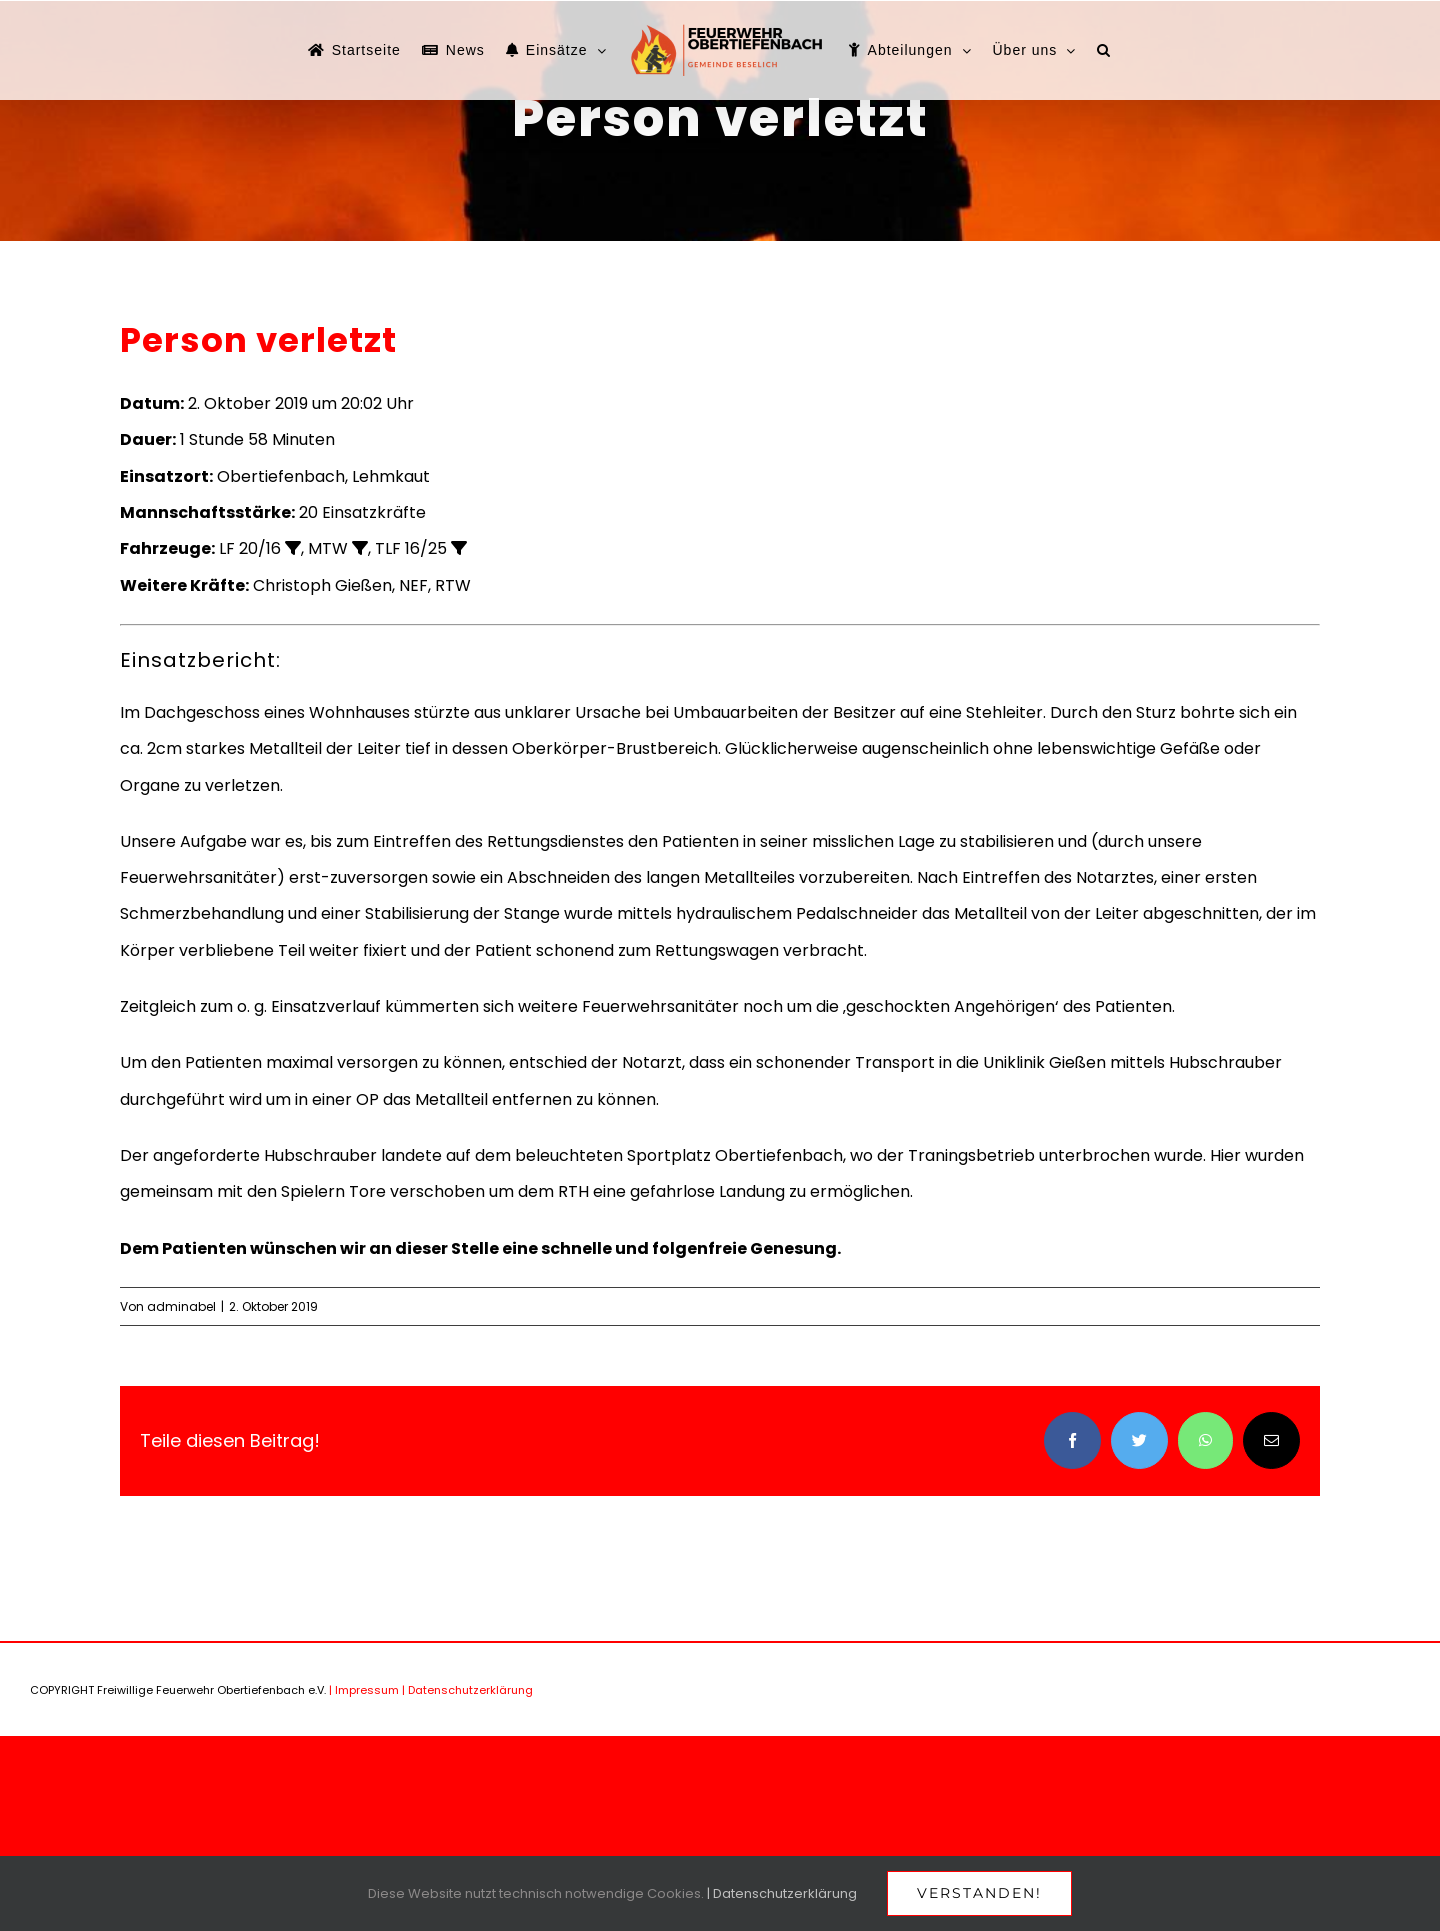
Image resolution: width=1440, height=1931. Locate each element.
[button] (1104, 50)
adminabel (181, 1306)
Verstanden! (979, 1893)
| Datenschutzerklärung (467, 1690)
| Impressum (364, 1690)
